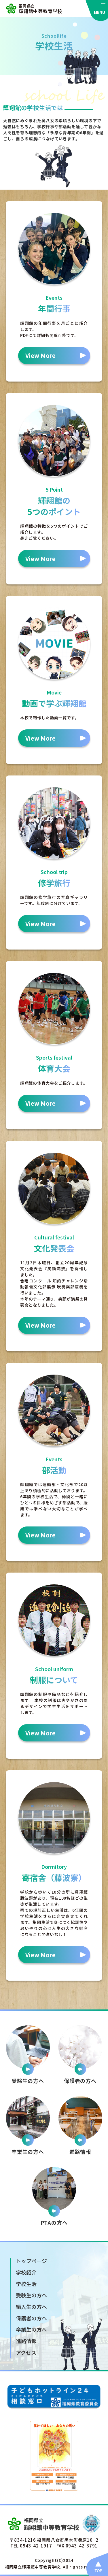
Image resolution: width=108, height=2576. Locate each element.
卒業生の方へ (31, 2329)
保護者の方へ (31, 2318)
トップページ (31, 2260)
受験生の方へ (31, 2295)
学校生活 (26, 2284)
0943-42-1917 (36, 2546)
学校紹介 (26, 2272)
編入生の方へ (31, 2306)
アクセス (26, 2352)
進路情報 (26, 2341)
